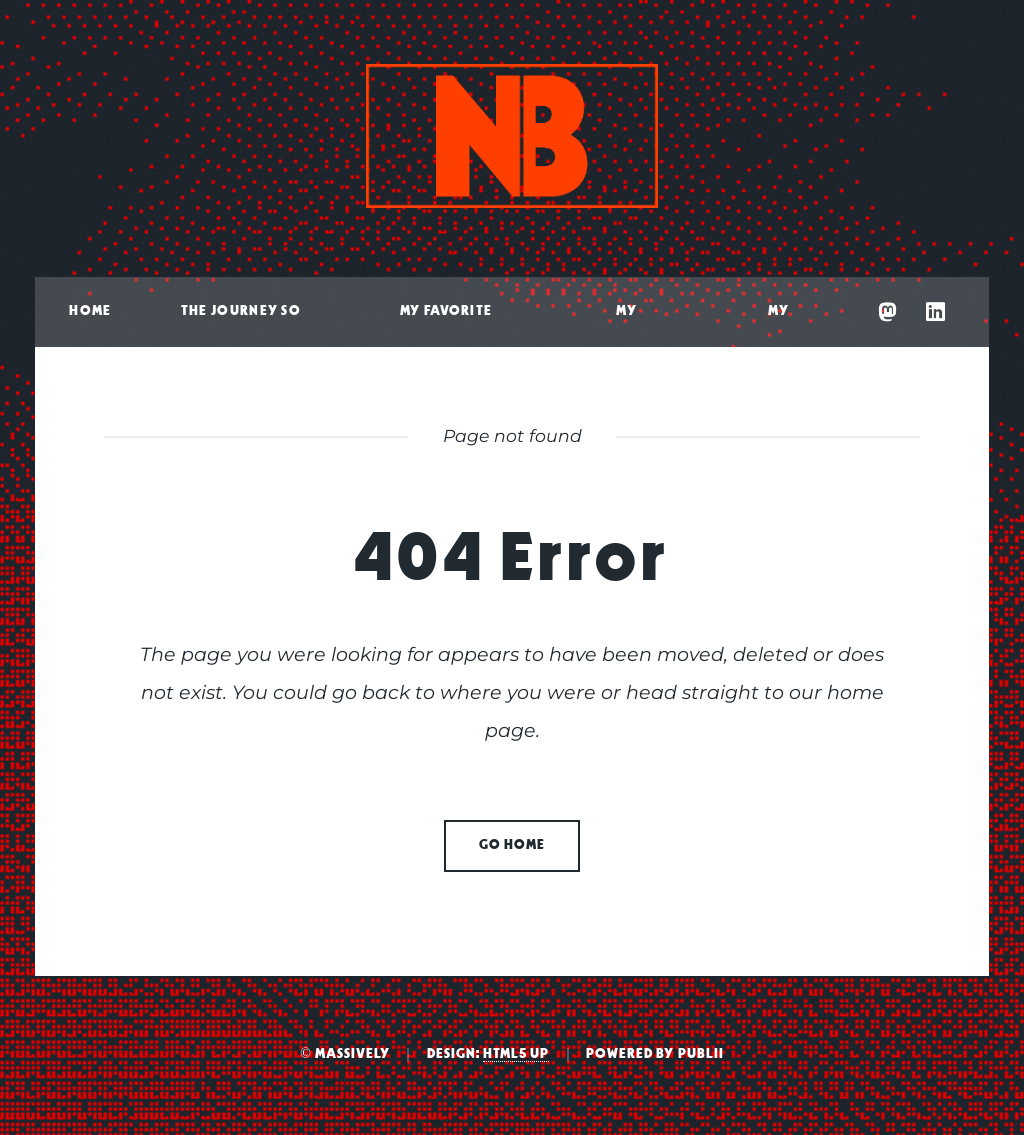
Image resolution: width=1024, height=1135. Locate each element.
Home (90, 311)
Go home (512, 845)
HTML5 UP (516, 1054)
